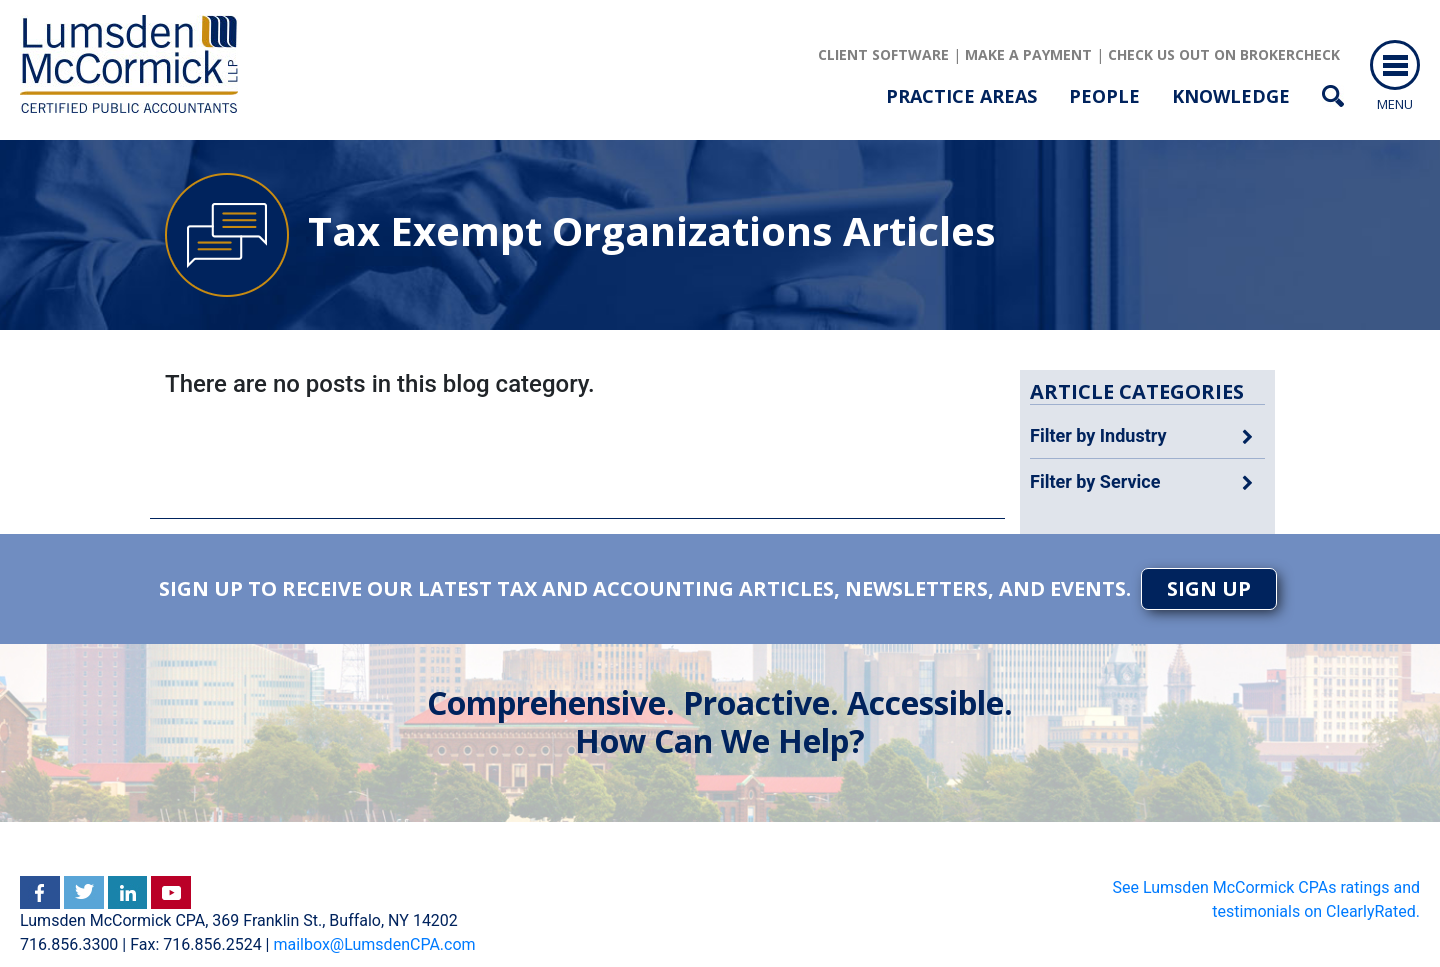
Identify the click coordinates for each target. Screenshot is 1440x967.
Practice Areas (961, 96)
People (1104, 96)
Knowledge (1231, 96)
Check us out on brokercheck (1224, 54)
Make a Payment (1028, 54)
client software (883, 54)
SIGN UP (1209, 588)
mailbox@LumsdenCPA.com (374, 944)
